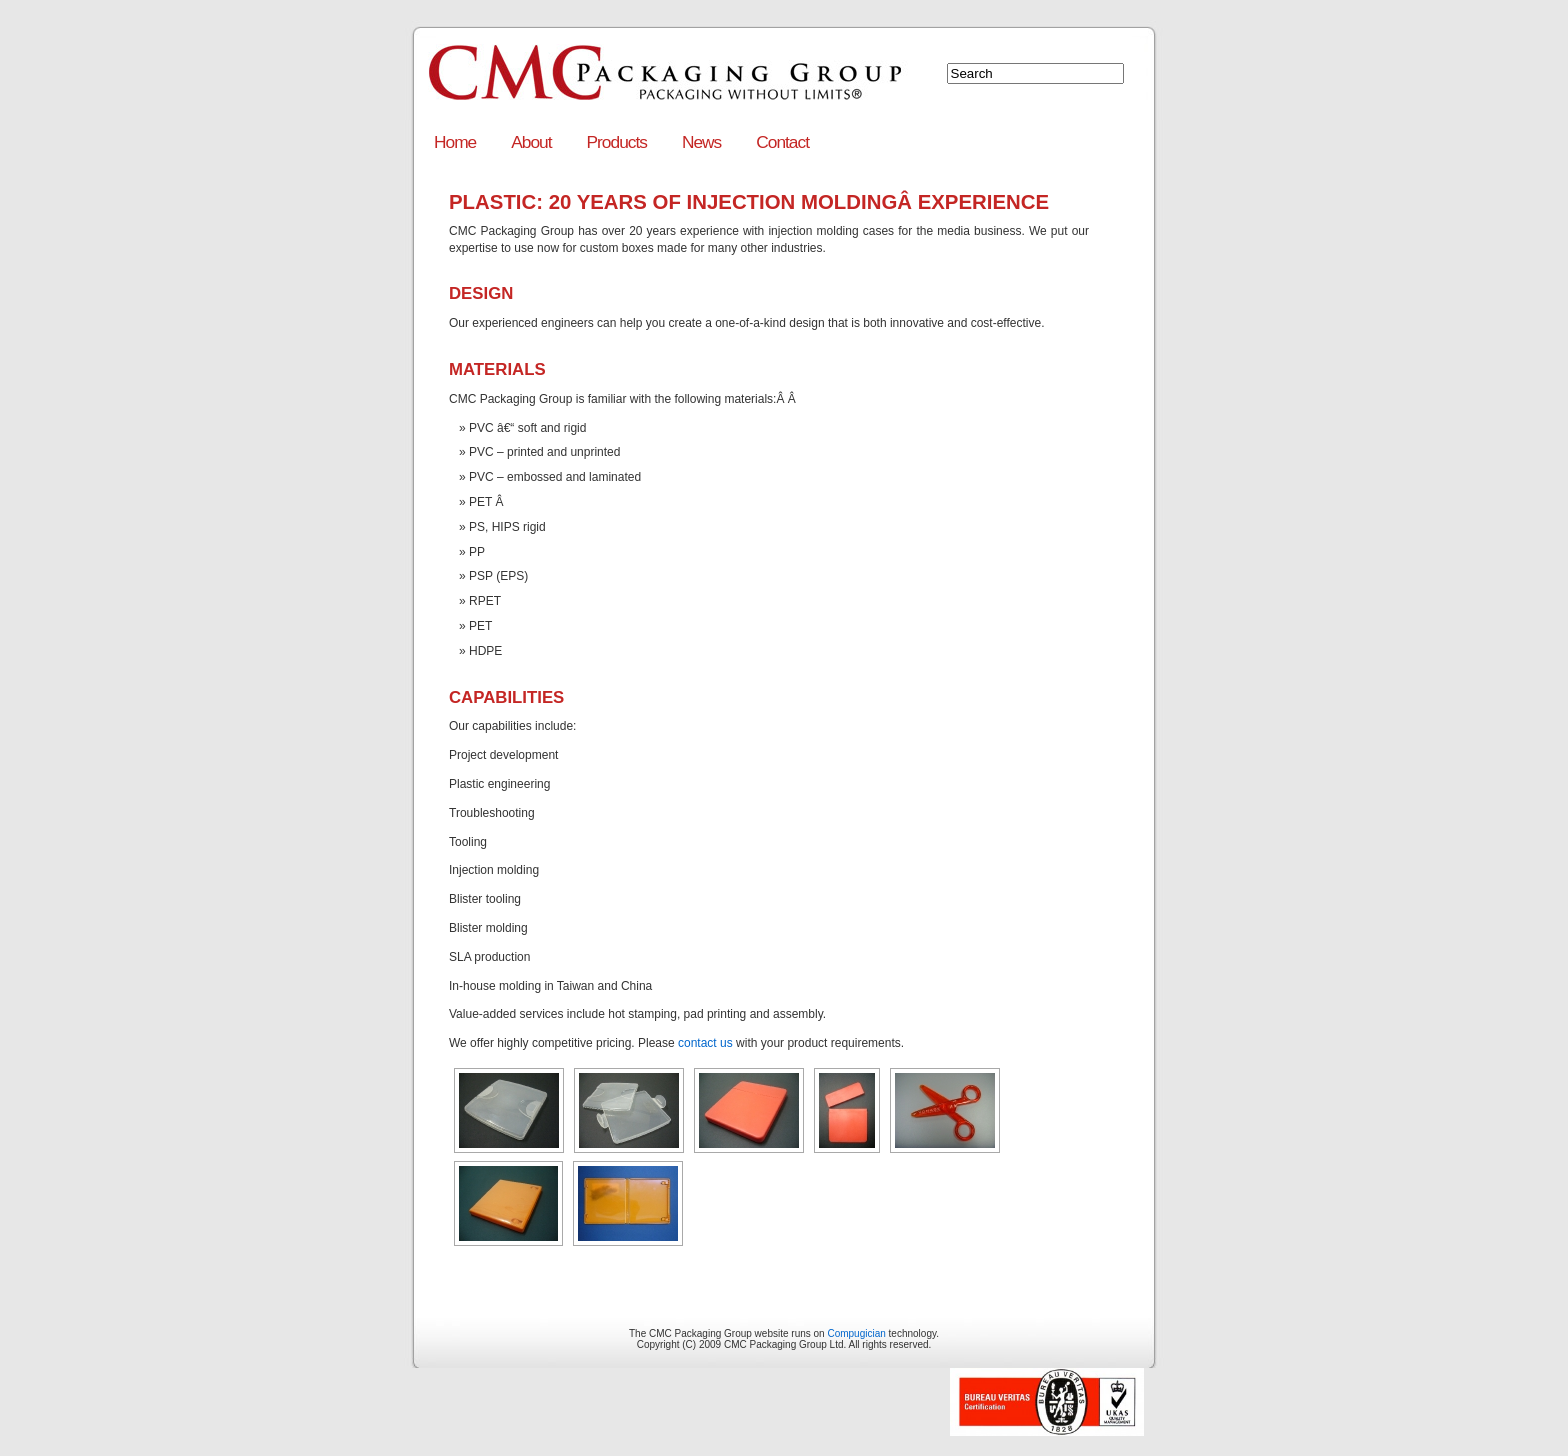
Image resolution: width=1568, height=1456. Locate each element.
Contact (782, 142)
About (531, 142)
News (701, 142)
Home (455, 142)
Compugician (856, 1333)
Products (617, 142)
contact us (705, 1043)
